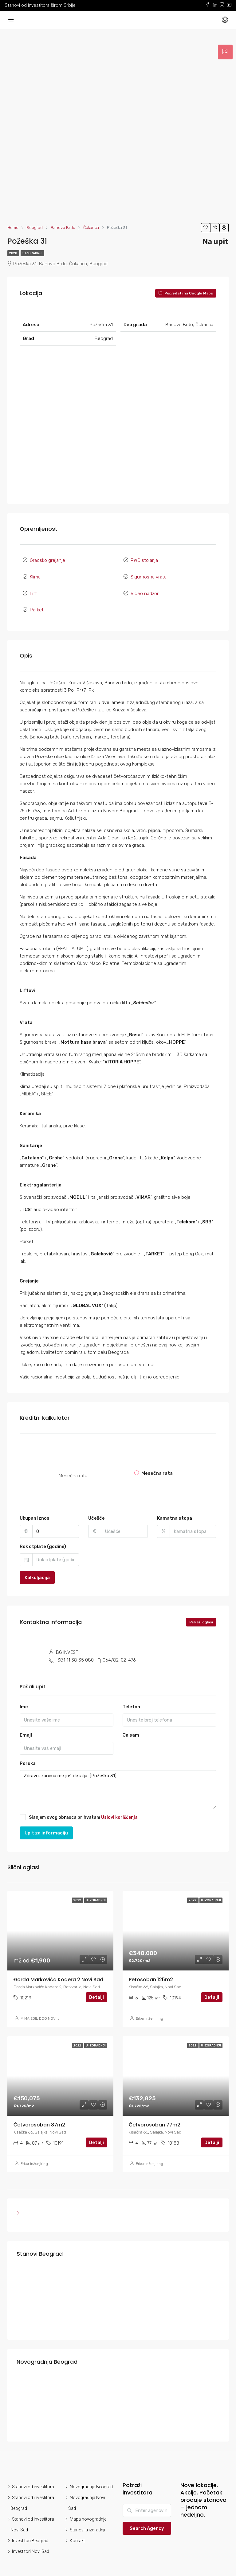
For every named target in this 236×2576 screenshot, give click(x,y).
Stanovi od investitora (33, 2475)
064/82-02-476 (119, 1648)
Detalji (96, 1985)
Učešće (96, 1506)
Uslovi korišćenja (119, 1805)
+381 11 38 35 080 (74, 1648)
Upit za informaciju (46, 1821)
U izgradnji (32, 253)
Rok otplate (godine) (43, 1535)
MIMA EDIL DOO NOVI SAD (43, 2007)
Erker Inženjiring (149, 2007)
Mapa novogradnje (88, 2507)
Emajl (26, 1723)
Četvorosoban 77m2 (154, 2113)
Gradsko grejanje (47, 559)
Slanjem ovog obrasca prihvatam (79, 1805)
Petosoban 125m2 (151, 1967)
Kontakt (77, 2528)
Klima (35, 572)
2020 (13, 253)
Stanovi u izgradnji (87, 2518)
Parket (37, 599)
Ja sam (131, 1723)
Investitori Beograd (30, 2528)
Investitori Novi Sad (30, 2539)
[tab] (225, 52)
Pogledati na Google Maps (186, 293)
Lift (33, 586)
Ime (24, 1695)
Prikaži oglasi (201, 1610)
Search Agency (147, 2516)
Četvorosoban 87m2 (39, 2113)
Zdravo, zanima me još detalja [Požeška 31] (118, 1778)
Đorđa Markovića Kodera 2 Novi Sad (58, 1967)
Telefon (131, 1695)
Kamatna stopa (174, 1506)
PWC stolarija (144, 559)
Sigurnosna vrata (149, 572)
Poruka (28, 1751)
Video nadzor (145, 586)
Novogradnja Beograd (91, 2475)
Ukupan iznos (34, 1506)
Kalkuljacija (37, 1566)
